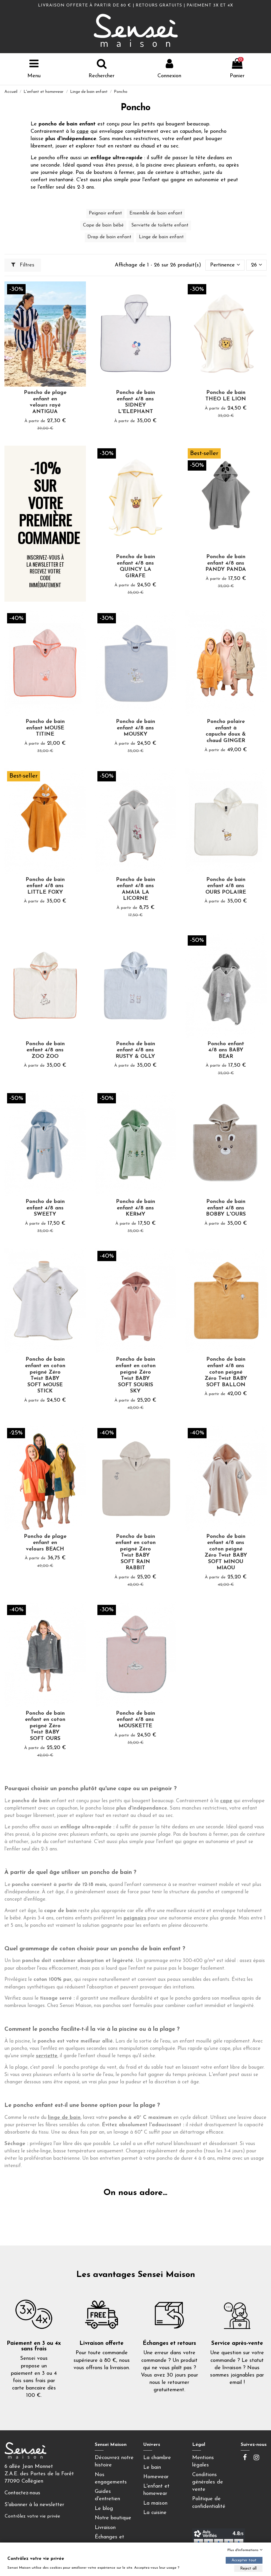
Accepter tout (244, 2560)
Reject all (248, 2568)
